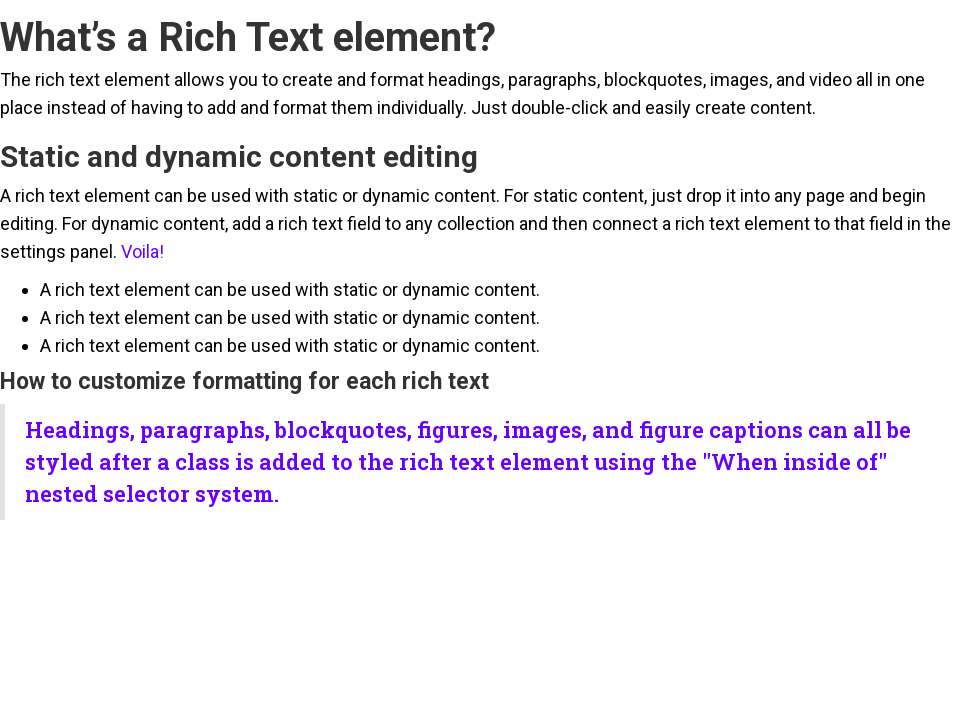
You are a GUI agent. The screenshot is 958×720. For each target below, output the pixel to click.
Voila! (142, 251)
